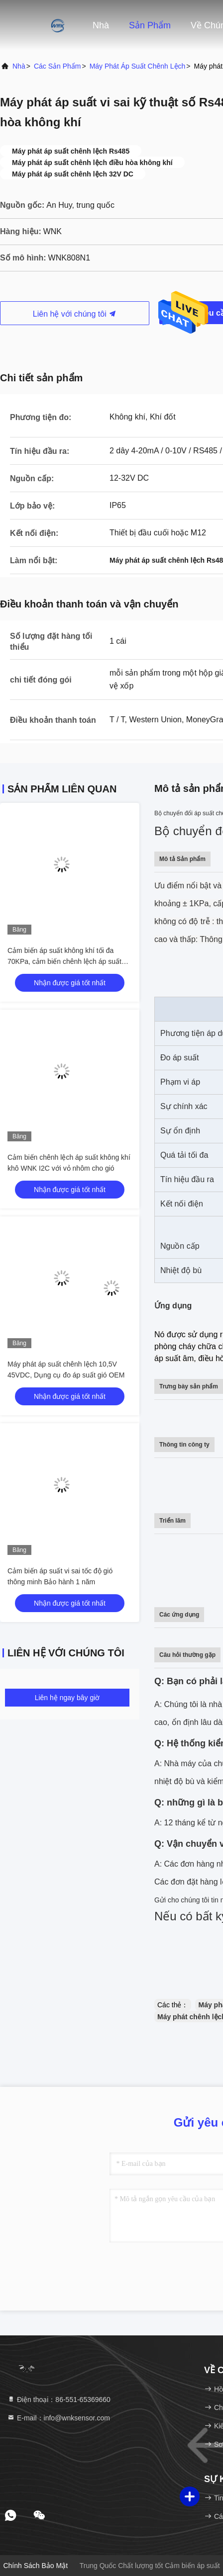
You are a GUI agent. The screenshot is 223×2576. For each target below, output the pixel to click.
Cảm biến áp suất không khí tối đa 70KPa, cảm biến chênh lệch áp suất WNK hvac (64, 961)
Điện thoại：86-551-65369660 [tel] (59, 2400)
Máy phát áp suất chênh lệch (138, 66)
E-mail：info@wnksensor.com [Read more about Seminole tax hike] (58, 2418)
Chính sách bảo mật (35, 2566)
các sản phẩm (57, 66)
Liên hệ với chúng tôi (74, 314)
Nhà (101, 25)
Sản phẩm (150, 25)
